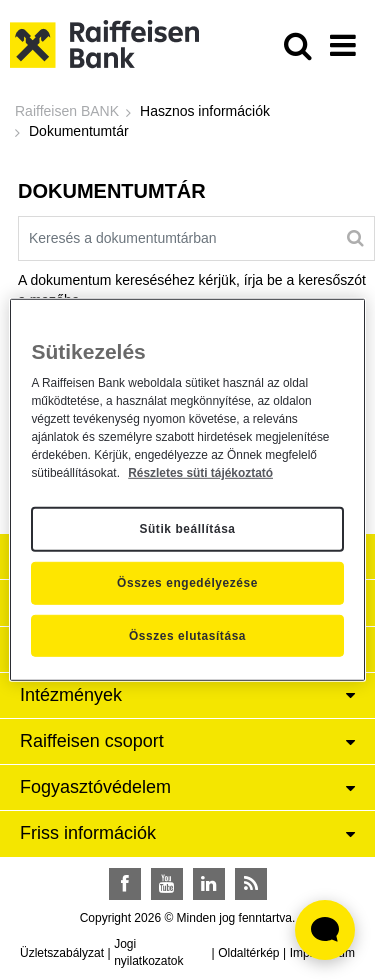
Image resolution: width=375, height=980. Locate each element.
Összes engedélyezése (187, 583)
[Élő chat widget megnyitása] (325, 930)
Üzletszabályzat (62, 953)
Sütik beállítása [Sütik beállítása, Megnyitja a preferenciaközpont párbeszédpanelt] (187, 529)
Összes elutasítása (187, 636)
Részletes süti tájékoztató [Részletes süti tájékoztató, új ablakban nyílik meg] (200, 472)
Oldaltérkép (248, 953)
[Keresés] (355, 238)
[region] (187, 490)
